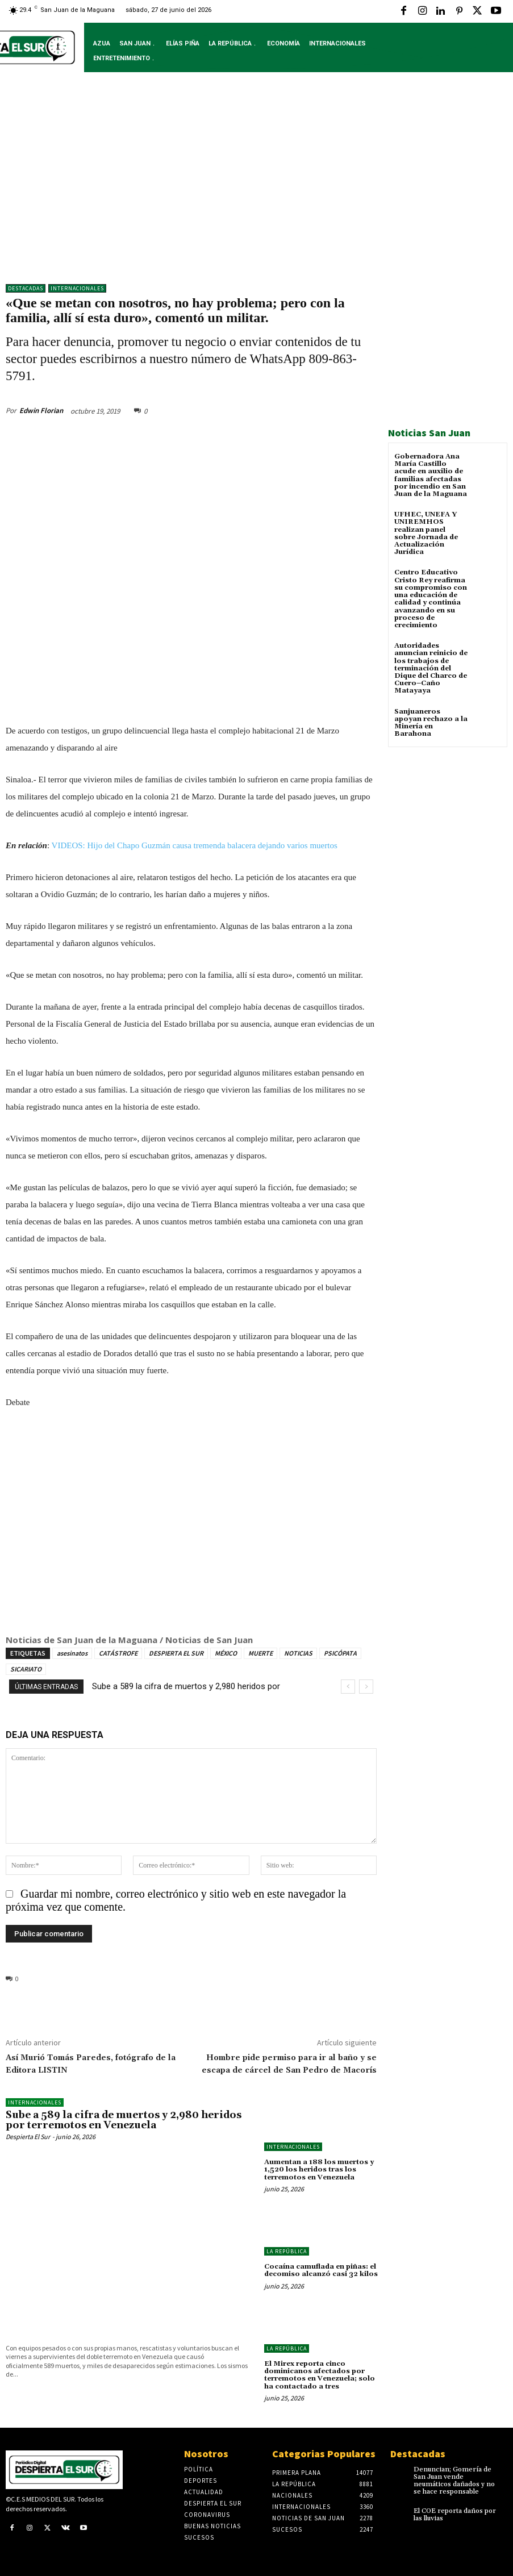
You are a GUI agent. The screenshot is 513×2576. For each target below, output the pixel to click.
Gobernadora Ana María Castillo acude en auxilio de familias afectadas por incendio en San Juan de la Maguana (430, 475)
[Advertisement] (256, 186)
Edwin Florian (41, 410)
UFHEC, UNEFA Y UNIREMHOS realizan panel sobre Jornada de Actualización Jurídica (426, 533)
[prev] (348, 1686)
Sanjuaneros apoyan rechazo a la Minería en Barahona (431, 722)
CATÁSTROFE (118, 1653)
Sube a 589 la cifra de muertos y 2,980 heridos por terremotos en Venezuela (123, 2120)
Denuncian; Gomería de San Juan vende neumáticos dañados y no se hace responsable (454, 2480)
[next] (366, 1686)
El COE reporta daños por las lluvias (455, 2514)
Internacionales (77, 288)
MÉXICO (226, 1653)
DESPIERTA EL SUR (176, 1653)
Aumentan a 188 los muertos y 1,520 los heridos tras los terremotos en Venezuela (319, 2169)
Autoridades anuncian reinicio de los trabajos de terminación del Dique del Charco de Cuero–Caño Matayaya (431, 668)
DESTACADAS (25, 288)
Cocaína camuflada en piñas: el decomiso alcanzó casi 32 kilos (321, 2270)
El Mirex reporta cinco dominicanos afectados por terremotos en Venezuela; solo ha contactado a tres (319, 2375)
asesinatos (72, 1653)
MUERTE (260, 1653)
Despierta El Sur (28, 2136)
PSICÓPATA (340, 1653)
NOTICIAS (298, 1653)
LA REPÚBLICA (286, 2251)
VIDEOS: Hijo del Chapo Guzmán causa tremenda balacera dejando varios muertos (194, 846)
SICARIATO (25, 1669)
